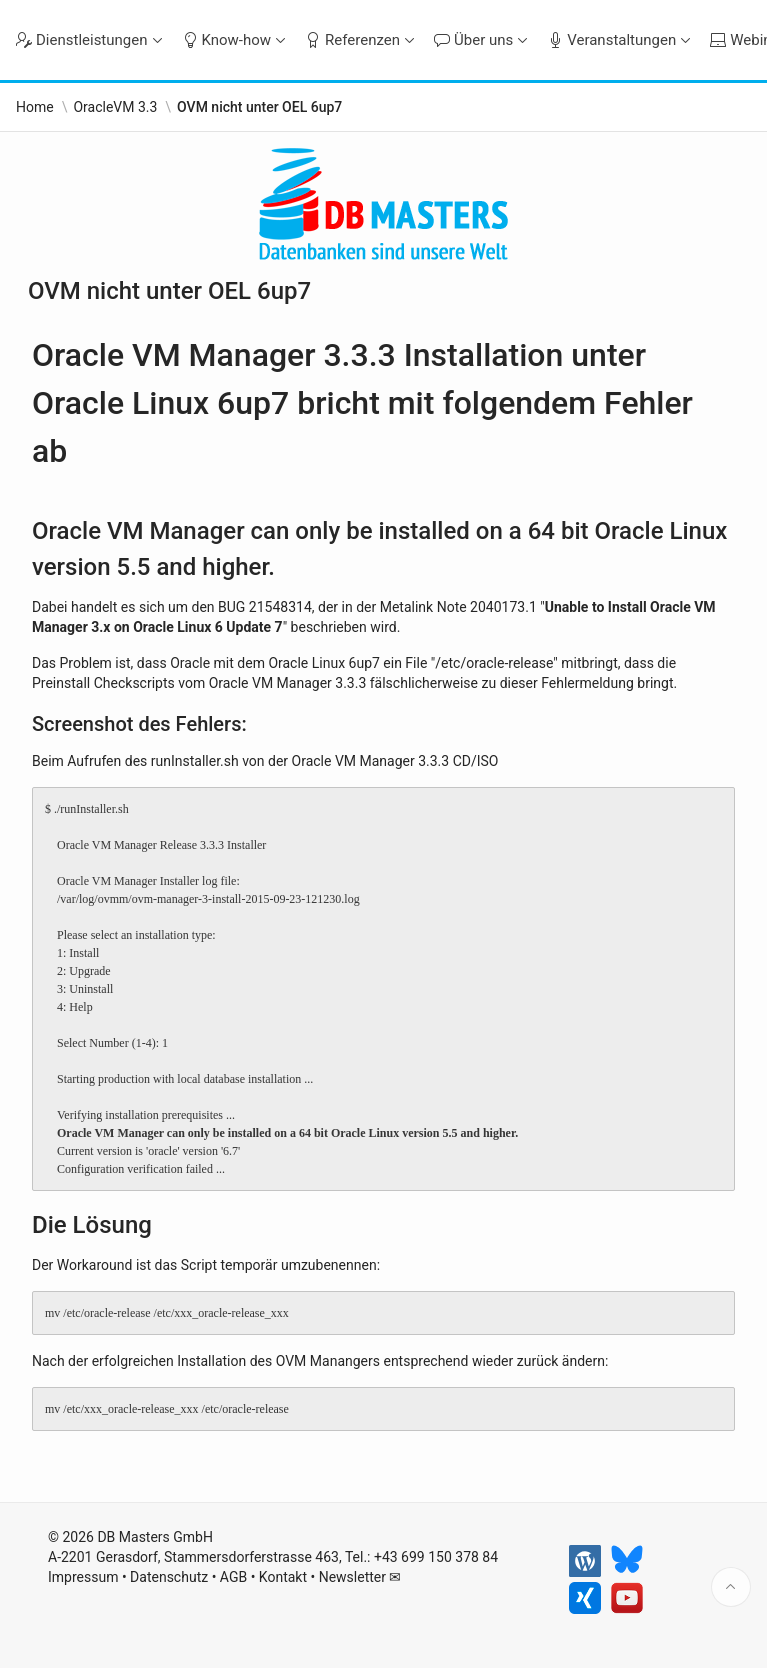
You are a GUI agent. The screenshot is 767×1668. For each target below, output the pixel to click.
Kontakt (283, 1577)
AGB (233, 1577)
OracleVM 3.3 (115, 107)
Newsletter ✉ (360, 1577)
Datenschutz (169, 1577)
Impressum (83, 1577)
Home (35, 107)
